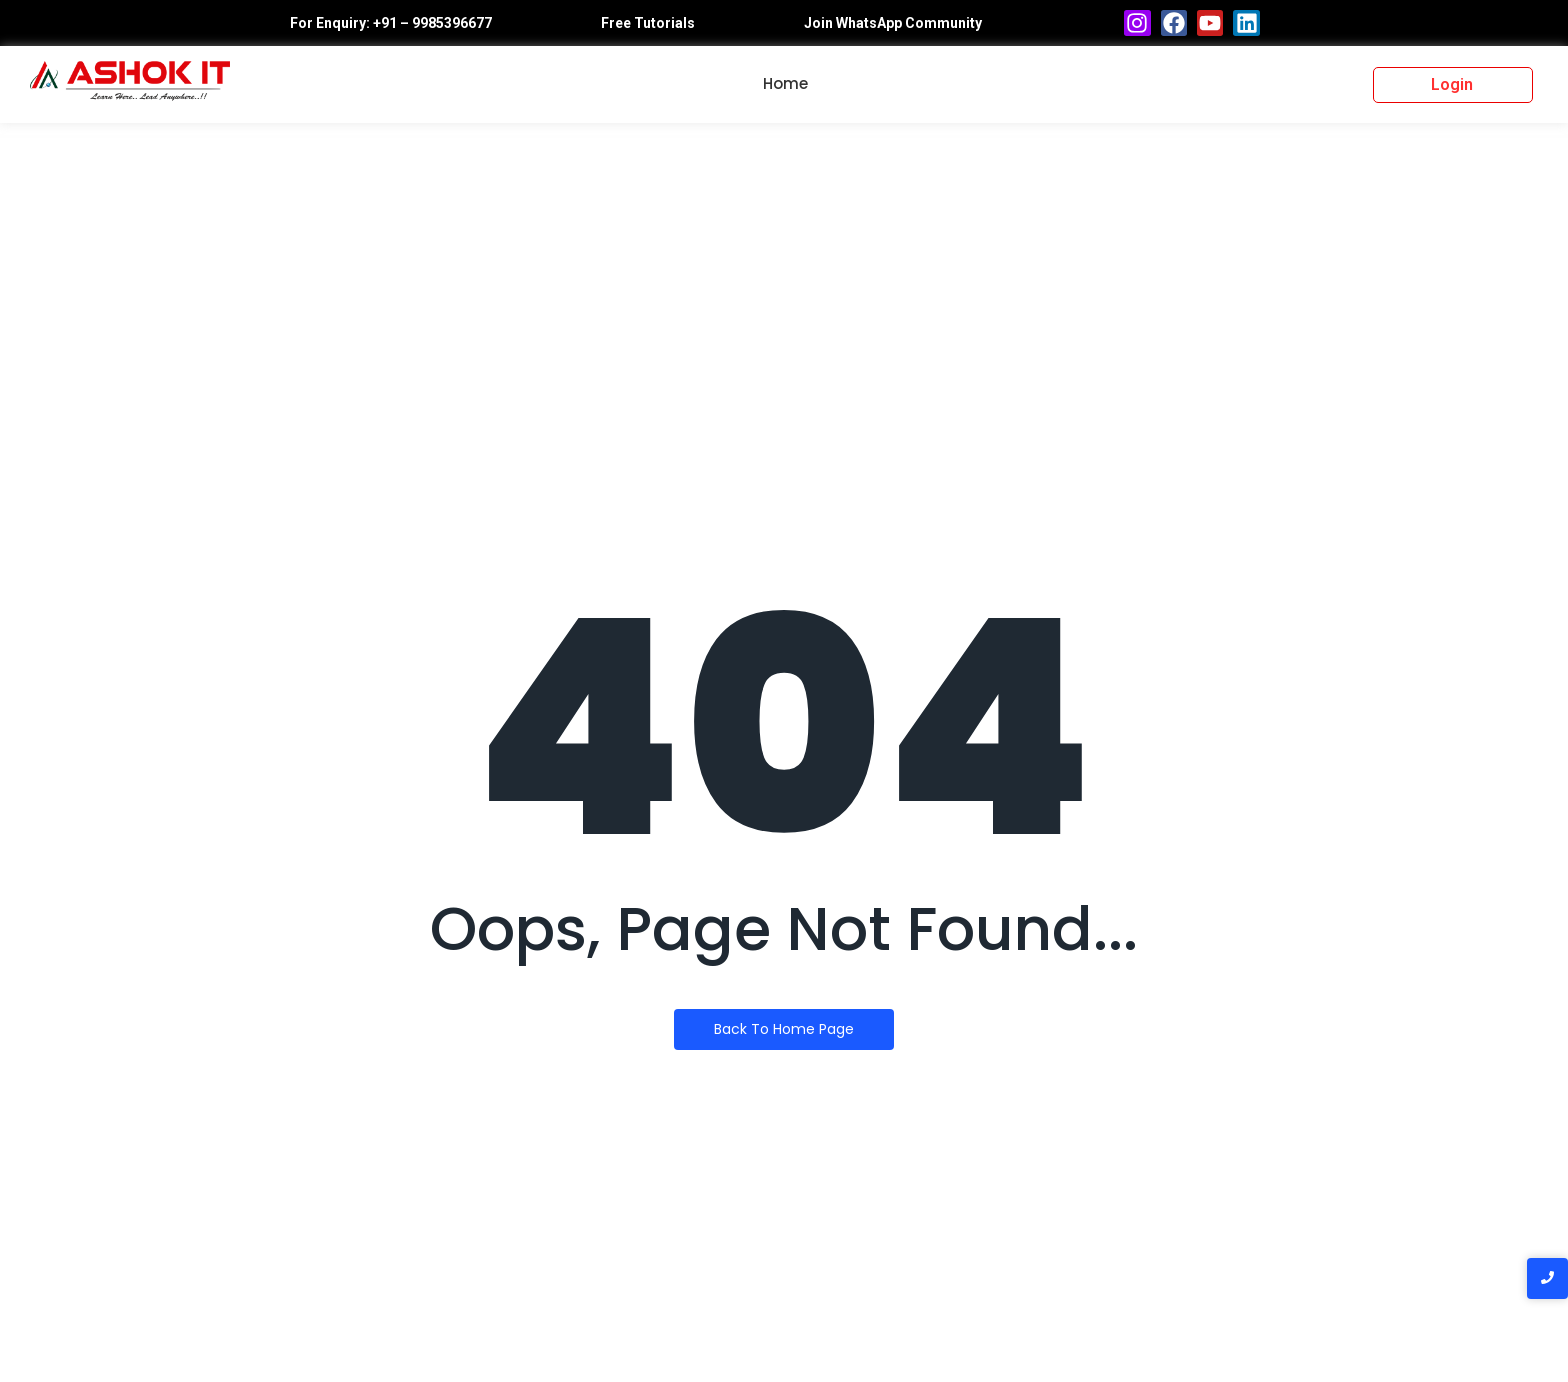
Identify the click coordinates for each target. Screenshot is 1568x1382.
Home (785, 83)
